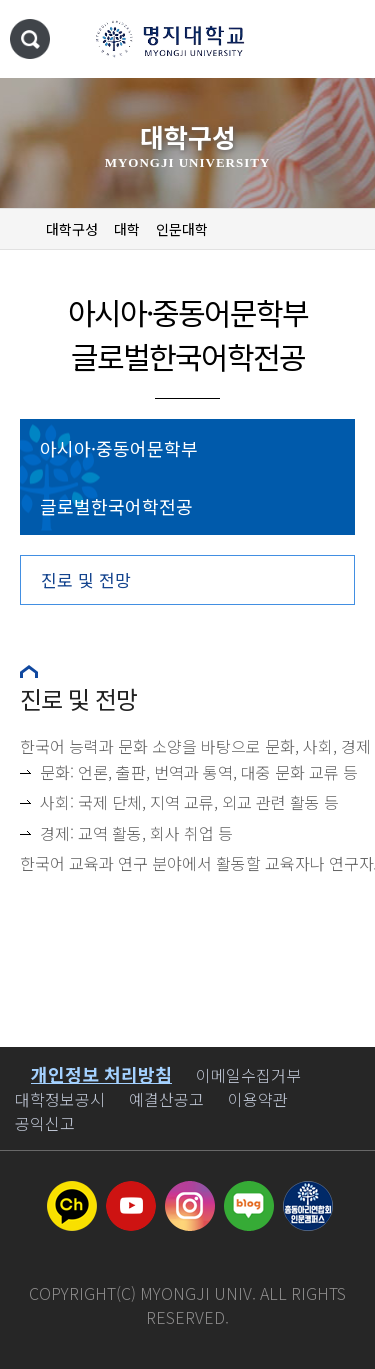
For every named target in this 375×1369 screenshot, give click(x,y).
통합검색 (30, 39)
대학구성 (72, 229)
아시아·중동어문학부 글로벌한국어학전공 (119, 477)
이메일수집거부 (248, 1075)
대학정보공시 (60, 1099)
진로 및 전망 (86, 579)
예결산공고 (166, 1099)
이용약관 (258, 1099)
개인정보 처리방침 (101, 1074)
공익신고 (45, 1123)
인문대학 (182, 229)
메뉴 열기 (340, 40)
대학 (127, 229)
